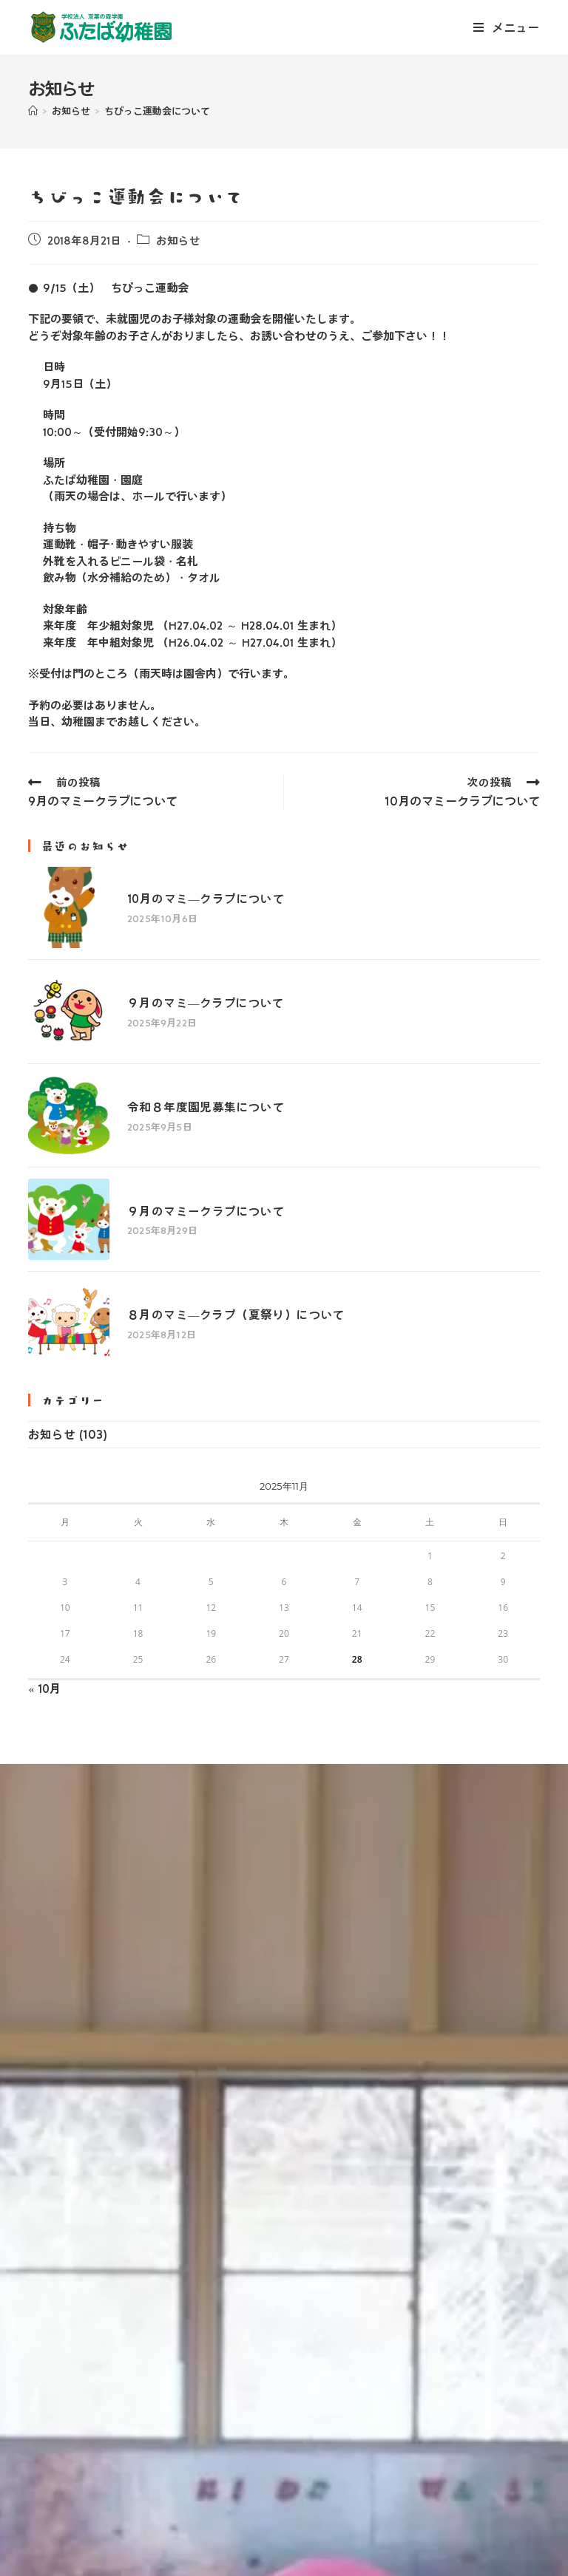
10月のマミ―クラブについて (188, 891)
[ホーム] (33, 111)
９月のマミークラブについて (187, 1153)
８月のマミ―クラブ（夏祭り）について (218, 1241)
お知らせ (178, 240)
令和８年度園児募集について (187, 1066)
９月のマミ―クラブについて (187, 979)
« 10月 (45, 1606)
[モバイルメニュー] (506, 27)
